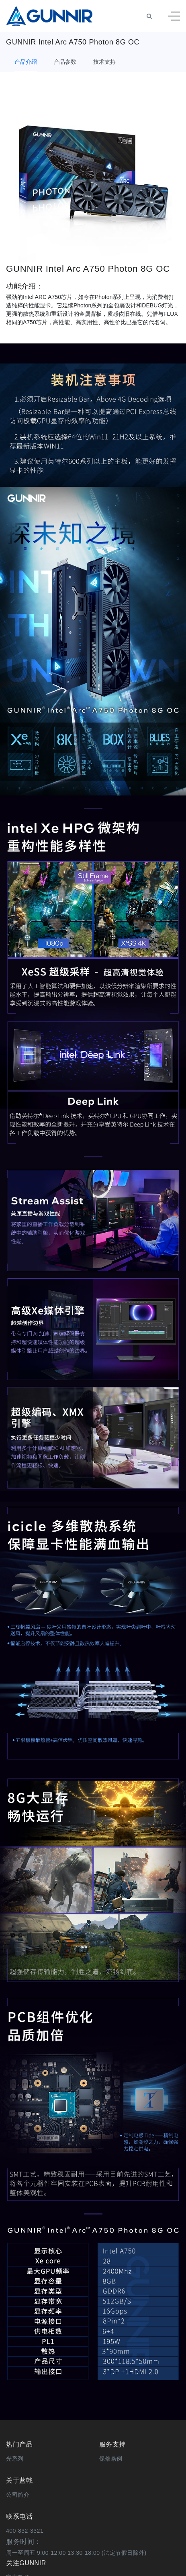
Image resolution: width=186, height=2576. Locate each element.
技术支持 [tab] (104, 62)
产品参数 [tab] (65, 62)
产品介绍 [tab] (25, 62)
